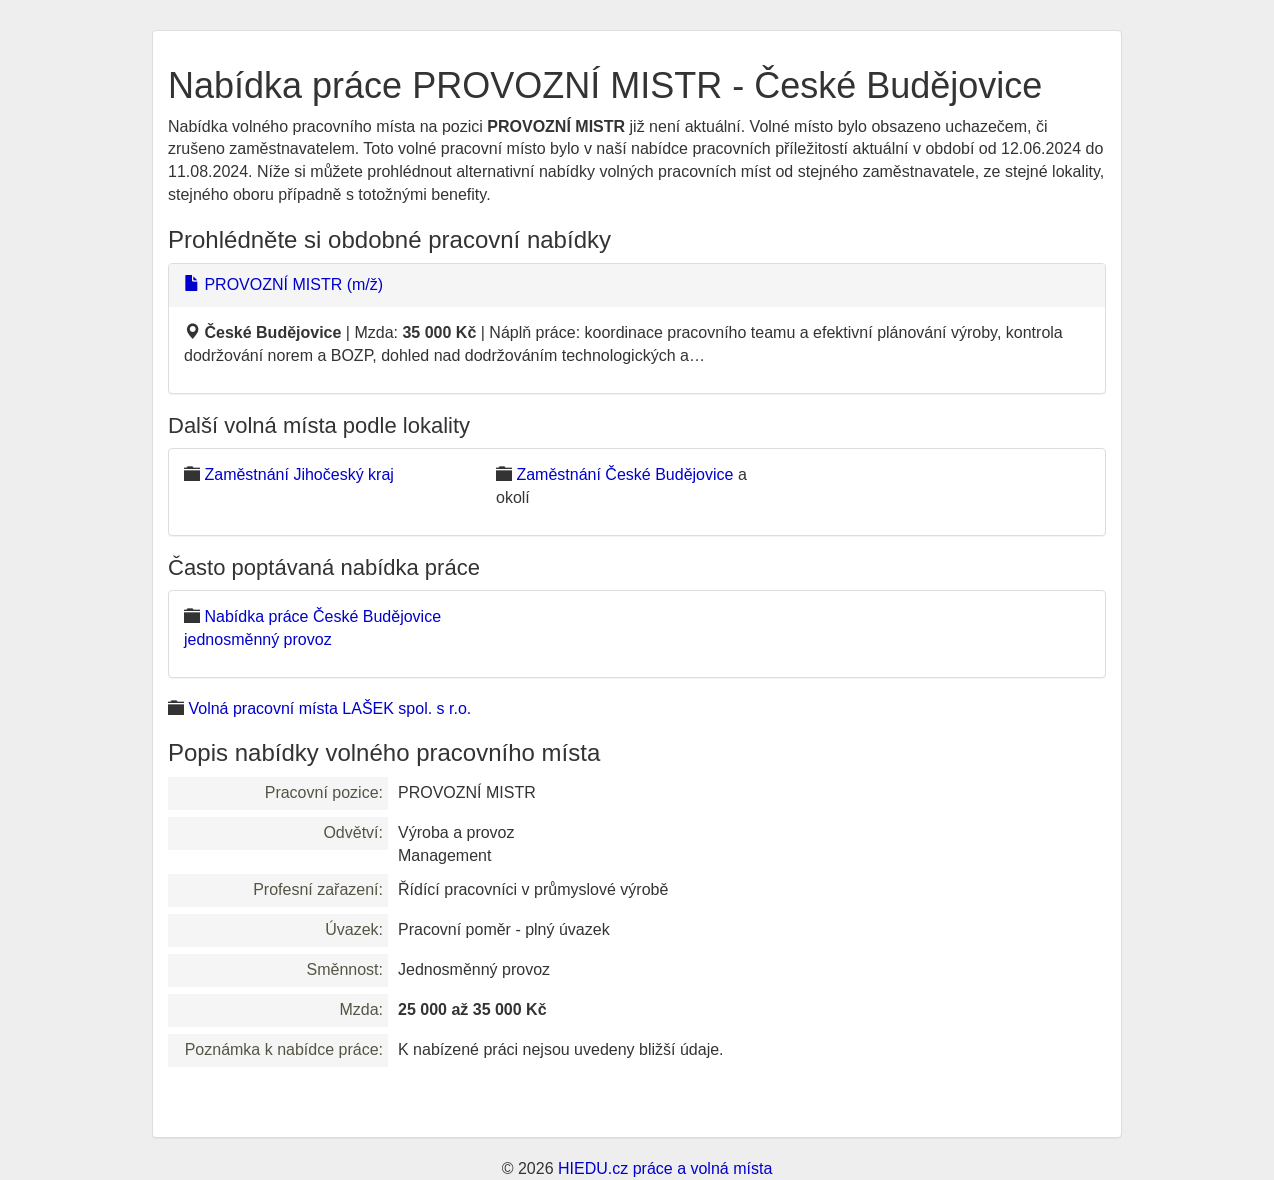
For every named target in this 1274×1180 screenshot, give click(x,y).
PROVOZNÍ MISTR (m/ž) (283, 284)
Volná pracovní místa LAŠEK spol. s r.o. (329, 708)
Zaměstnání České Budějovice (624, 474)
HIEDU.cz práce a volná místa (665, 1168)
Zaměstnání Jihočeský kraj (298, 474)
